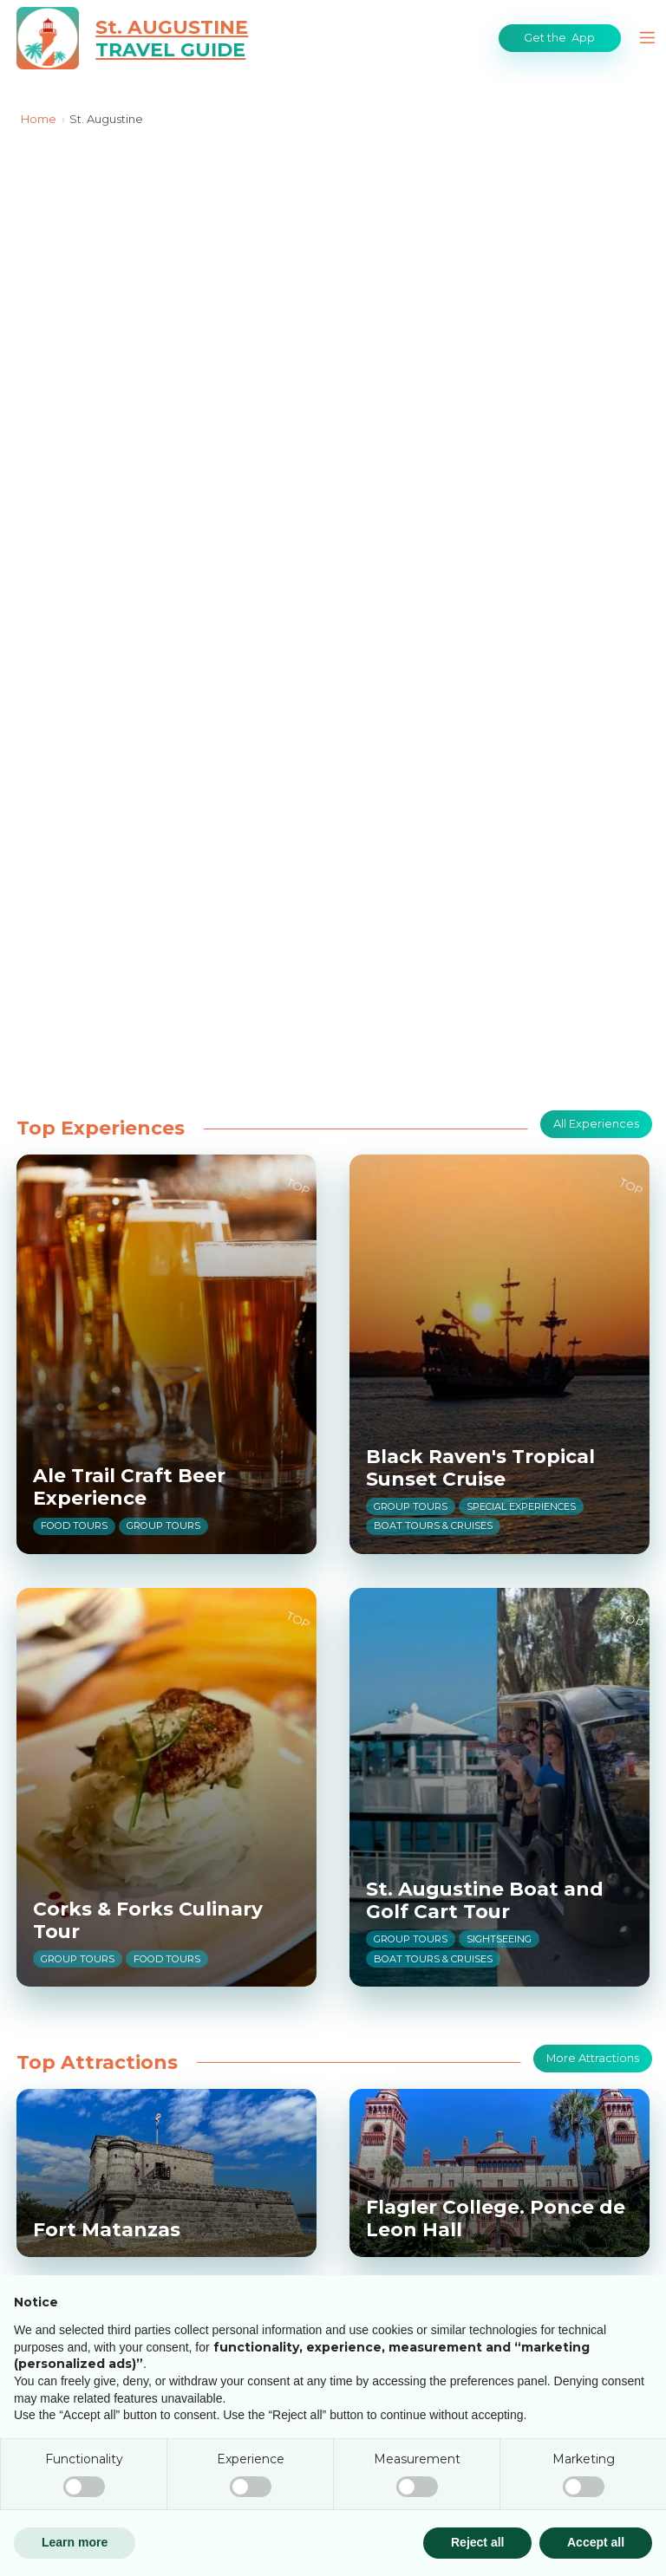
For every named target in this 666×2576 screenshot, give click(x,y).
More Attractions (593, 2058)
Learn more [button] (75, 2542)
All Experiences (597, 1123)
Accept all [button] (595, 2542)
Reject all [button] (477, 2542)
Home (38, 119)
